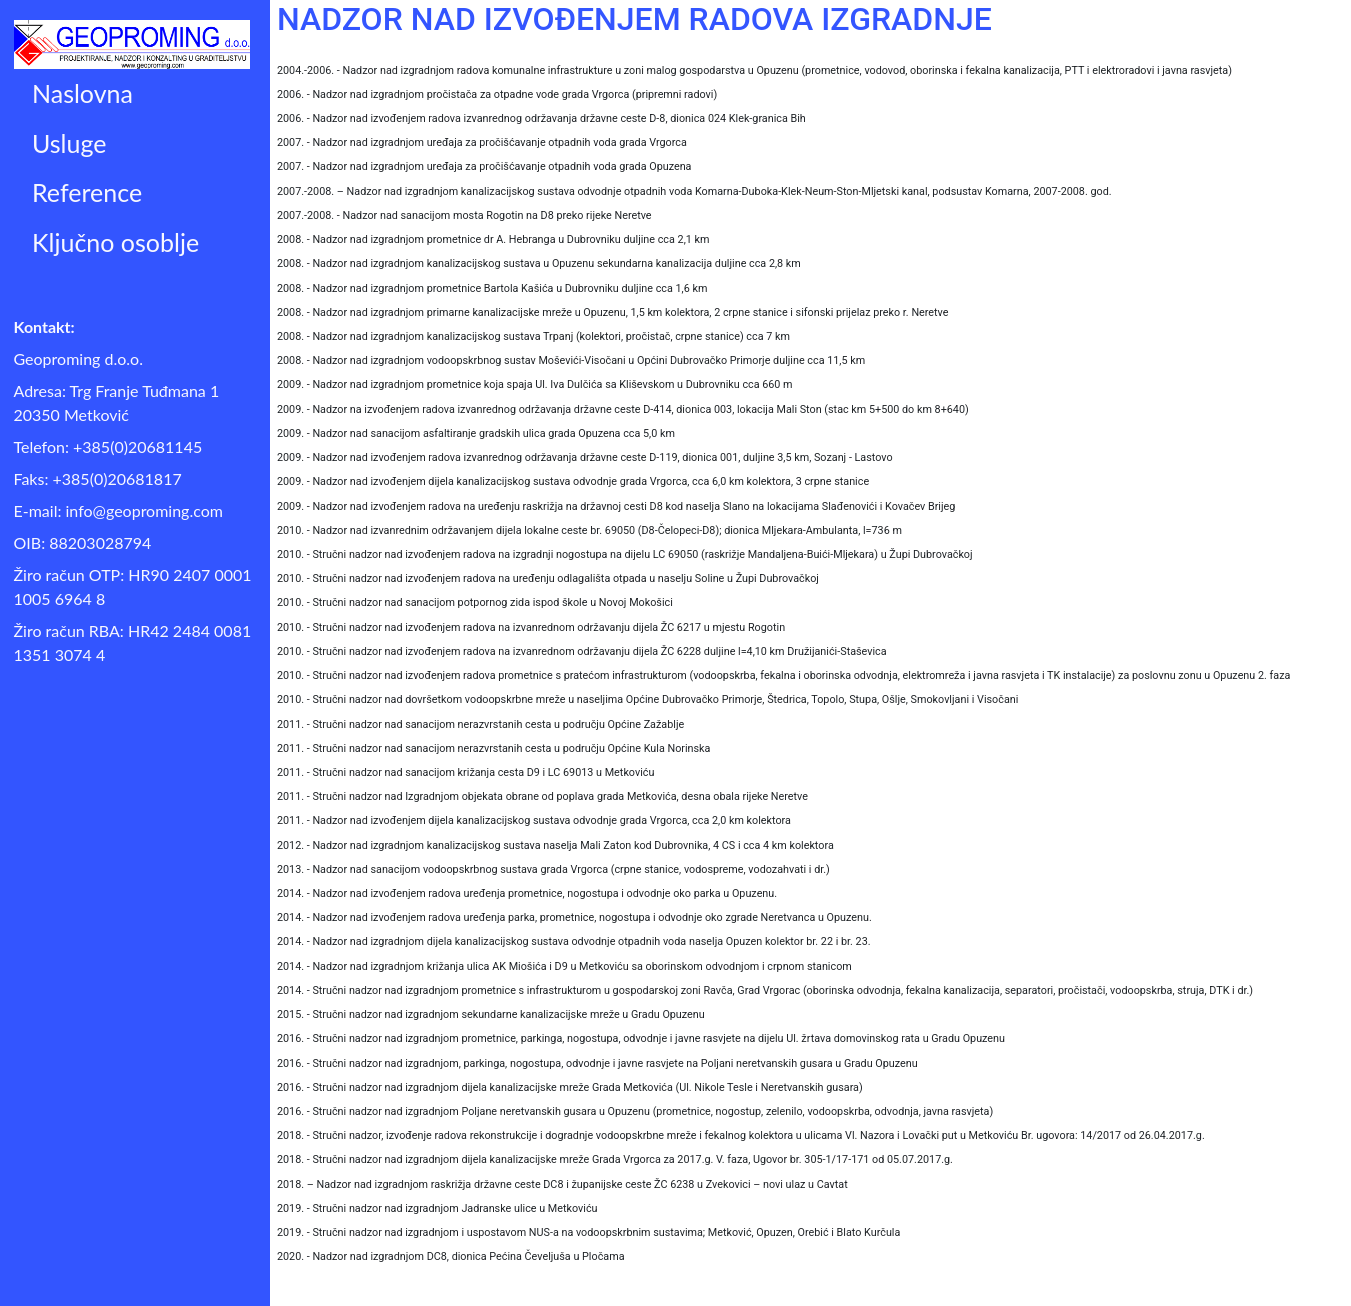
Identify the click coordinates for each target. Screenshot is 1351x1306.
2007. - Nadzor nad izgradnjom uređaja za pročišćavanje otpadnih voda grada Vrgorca (482, 142)
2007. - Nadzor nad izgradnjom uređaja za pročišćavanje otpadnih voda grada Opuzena (484, 166)
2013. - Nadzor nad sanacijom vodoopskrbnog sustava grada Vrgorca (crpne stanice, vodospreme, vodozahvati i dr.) (553, 869)
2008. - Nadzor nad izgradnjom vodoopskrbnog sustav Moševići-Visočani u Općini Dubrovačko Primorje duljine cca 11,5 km (571, 360)
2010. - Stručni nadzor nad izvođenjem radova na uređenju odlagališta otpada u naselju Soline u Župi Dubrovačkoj (548, 578)
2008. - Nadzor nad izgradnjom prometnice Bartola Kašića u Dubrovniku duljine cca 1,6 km (492, 288)
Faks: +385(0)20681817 (98, 478)
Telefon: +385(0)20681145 (108, 446)
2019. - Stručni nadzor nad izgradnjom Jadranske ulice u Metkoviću (437, 1208)
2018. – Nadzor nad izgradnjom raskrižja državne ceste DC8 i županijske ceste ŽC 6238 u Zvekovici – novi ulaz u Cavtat (562, 1184)
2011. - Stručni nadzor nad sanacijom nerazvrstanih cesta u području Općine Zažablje (480, 724)
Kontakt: (44, 326)
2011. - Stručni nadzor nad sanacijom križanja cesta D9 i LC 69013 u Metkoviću (465, 772)
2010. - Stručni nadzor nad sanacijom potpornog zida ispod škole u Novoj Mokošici (475, 602)
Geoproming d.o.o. (78, 358)
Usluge (69, 143)
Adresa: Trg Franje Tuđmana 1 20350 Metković (117, 402)
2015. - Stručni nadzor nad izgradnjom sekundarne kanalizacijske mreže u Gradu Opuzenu (491, 1014)
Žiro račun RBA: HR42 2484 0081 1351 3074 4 (133, 642)
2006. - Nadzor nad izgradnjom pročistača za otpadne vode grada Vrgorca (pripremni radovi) (497, 94)
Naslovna (82, 93)
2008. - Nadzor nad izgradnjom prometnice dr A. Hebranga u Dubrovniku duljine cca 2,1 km (493, 239)
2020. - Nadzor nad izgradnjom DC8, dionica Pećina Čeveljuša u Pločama (451, 1256)
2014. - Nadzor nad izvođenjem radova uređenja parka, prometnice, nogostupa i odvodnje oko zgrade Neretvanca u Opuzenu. (574, 917)
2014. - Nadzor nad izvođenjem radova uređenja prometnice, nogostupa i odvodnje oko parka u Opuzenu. (527, 893)
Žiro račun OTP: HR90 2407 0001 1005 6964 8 (133, 586)
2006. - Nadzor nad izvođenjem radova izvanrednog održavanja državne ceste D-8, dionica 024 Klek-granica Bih (541, 118)
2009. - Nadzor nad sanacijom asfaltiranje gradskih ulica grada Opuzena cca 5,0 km (476, 433)
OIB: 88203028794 (83, 542)
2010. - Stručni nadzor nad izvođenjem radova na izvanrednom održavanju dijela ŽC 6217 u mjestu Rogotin (531, 627)
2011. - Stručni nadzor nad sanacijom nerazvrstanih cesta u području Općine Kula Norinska (494, 748)
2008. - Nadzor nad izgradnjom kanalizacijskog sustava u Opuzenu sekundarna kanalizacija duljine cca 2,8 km (539, 263)
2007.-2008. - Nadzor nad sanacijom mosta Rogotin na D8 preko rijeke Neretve (464, 215)
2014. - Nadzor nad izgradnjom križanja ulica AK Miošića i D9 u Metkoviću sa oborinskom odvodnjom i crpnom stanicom (564, 966)
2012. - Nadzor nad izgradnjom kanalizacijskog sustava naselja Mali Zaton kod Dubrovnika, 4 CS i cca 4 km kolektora (555, 845)
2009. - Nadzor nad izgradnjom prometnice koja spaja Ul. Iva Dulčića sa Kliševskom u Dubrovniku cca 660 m (535, 384)
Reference (87, 192)
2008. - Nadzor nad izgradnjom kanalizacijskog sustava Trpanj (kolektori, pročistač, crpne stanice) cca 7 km (533, 336)
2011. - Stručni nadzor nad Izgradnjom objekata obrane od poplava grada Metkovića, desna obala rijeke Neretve (542, 796)
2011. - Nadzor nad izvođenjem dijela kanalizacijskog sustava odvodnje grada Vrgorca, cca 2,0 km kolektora (534, 820)
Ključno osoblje (115, 242)
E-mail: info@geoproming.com (118, 510)
